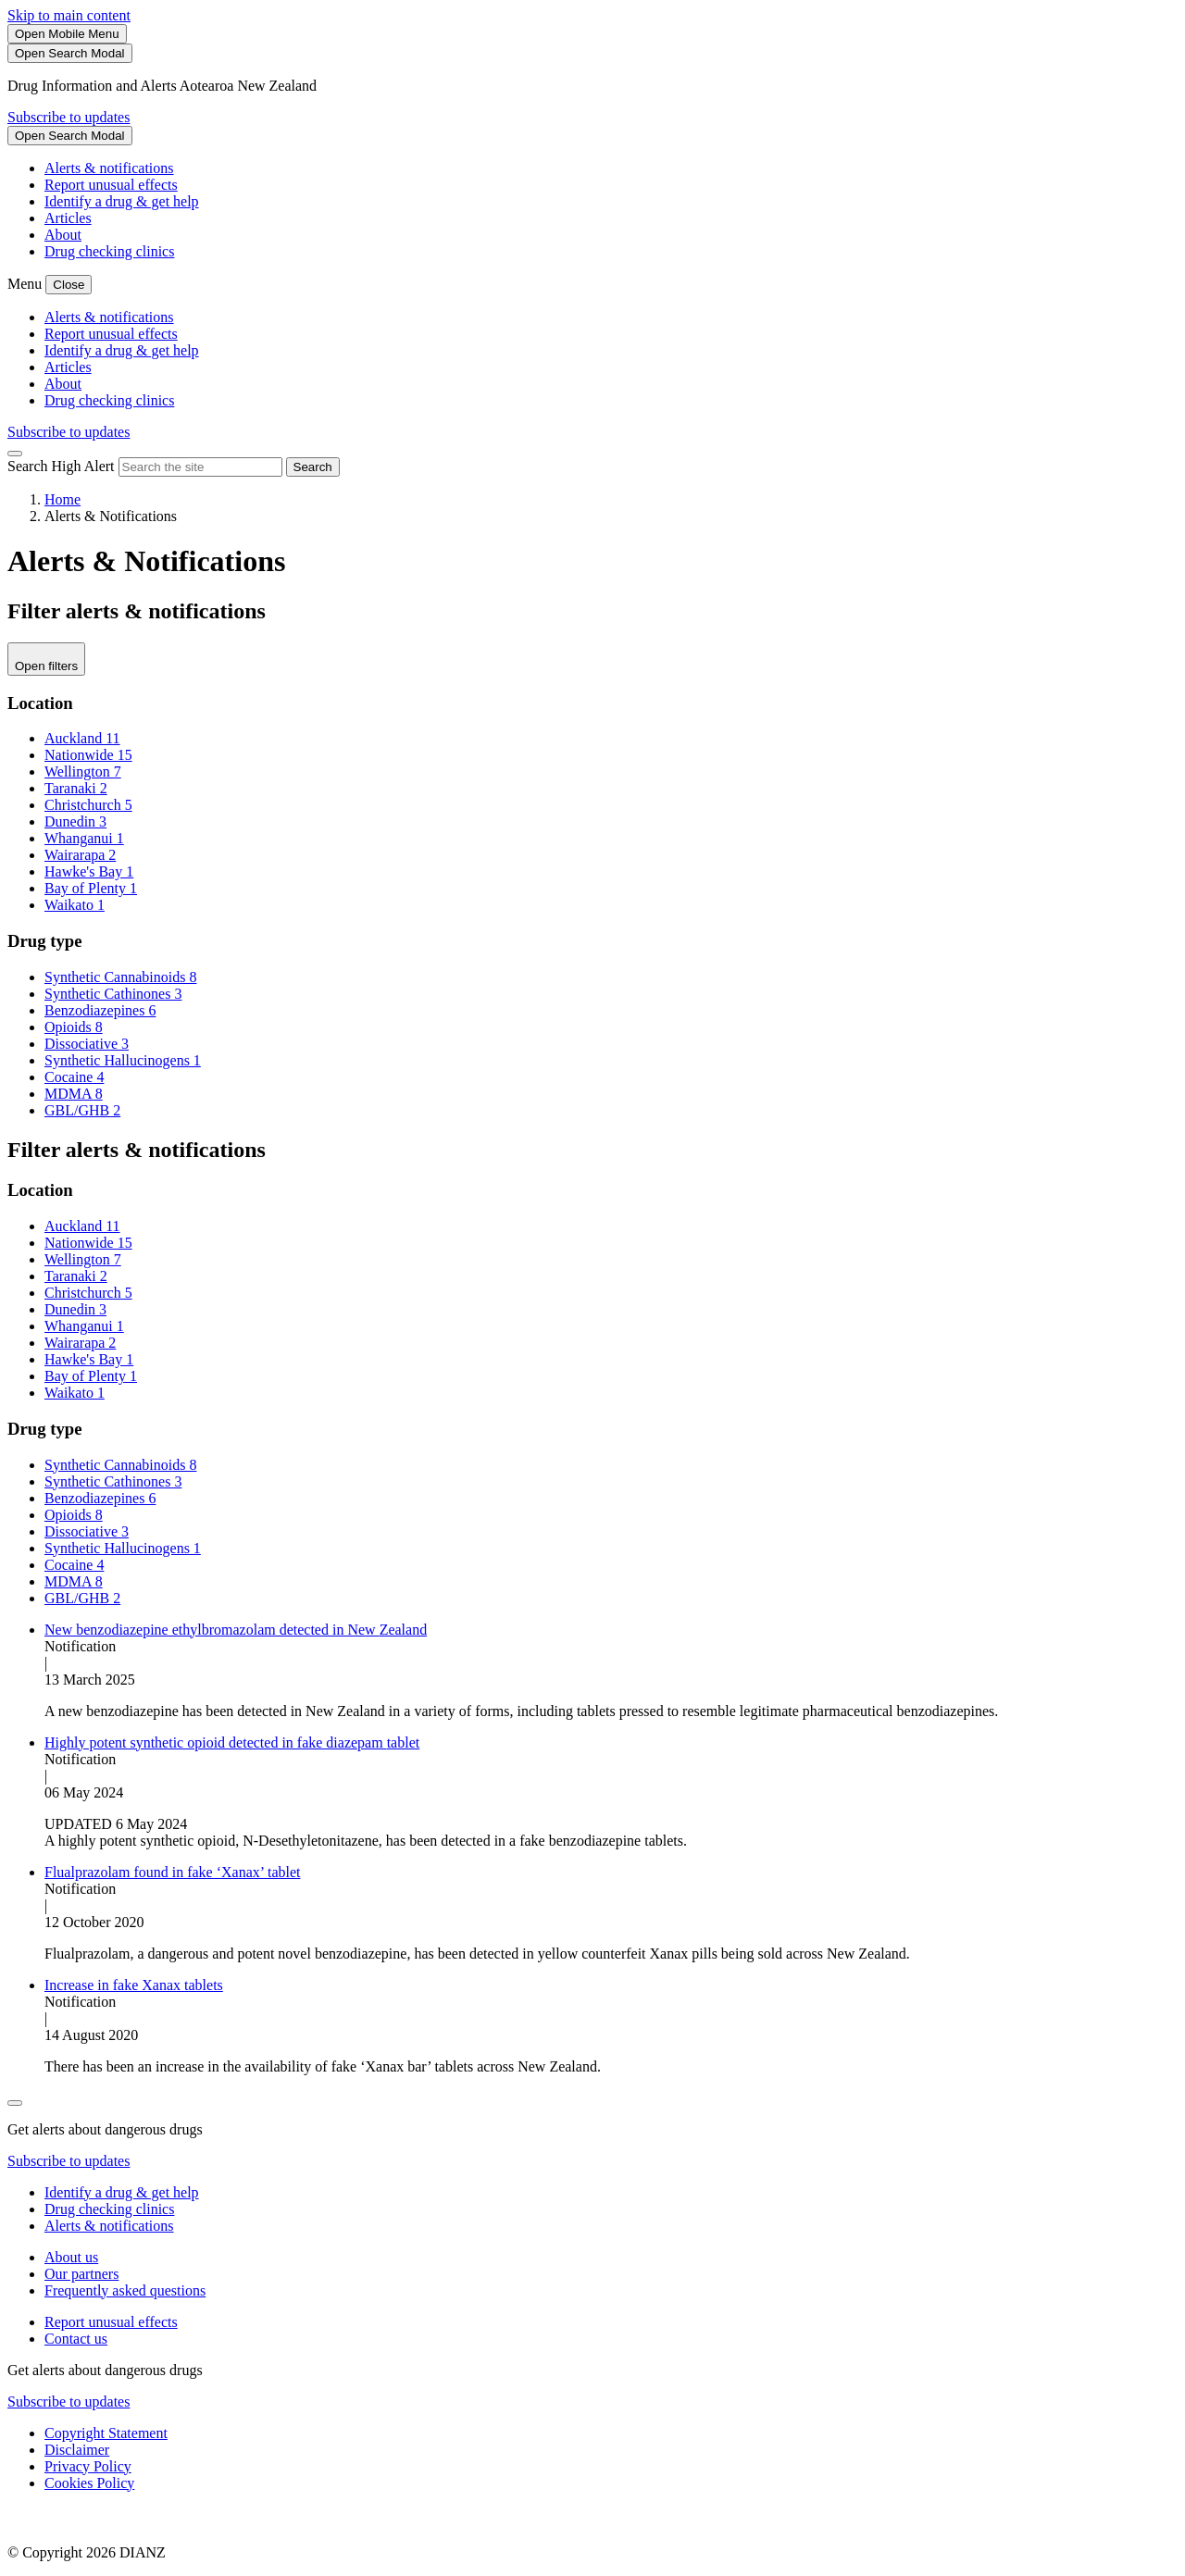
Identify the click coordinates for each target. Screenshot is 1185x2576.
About (62, 235)
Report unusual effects (111, 185)
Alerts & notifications (109, 168)
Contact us (75, 2338)
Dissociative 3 (86, 1044)
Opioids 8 (73, 1027)
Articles (68, 218)
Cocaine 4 (74, 1077)
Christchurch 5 (88, 805)
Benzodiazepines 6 (100, 1010)
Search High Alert (61, 466)
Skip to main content (69, 15)
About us (71, 2257)
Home (62, 499)
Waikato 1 (74, 905)
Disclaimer (76, 2450)
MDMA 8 (73, 1093)
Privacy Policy (87, 2466)
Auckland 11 (82, 738)
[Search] (69, 53)
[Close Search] (14, 453)
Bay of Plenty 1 (90, 888)
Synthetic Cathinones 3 (112, 994)
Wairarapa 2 (80, 855)
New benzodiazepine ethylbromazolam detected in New (235, 1629)
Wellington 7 (82, 771)
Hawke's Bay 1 (88, 871)
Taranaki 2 (75, 788)
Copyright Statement (106, 2433)
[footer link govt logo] (100, 2521)
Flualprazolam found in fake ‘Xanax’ (172, 1872)
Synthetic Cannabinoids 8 (120, 977)
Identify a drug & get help (121, 201)
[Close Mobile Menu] (68, 284)
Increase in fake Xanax (133, 1985)
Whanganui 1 (84, 838)
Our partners (81, 2274)
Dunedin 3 (75, 821)
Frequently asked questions (125, 2290)
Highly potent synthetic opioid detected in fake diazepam (231, 1742)
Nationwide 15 (88, 755)
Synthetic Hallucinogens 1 (122, 1060)
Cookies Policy (89, 2483)
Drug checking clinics (109, 251)
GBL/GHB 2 (82, 1110)
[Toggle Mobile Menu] (67, 34)
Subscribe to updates (68, 117)
